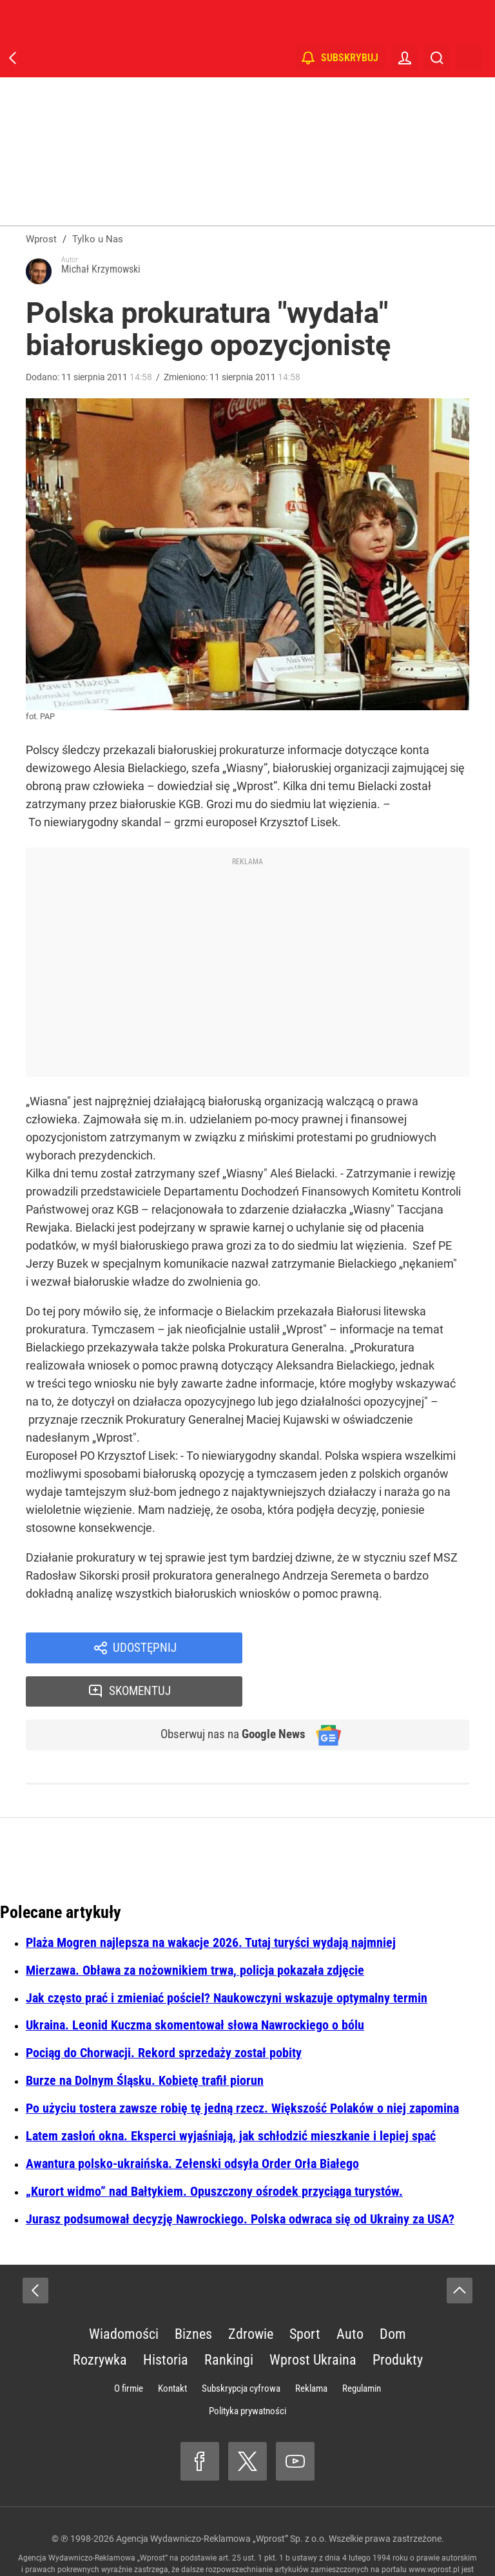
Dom (393, 2294)
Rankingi (228, 2320)
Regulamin (361, 2348)
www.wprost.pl (434, 2529)
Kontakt (172, 2348)
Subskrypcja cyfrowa (241, 2348)
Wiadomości (124, 2294)
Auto (350, 2294)
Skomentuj (372, 1648)
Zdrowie (250, 2294)
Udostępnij (144, 1648)
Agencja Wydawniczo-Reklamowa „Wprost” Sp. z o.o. (221, 2499)
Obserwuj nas (227, 1693)
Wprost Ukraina (312, 2320)
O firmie (128, 2348)
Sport (304, 2294)
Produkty (398, 2320)
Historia (165, 2320)
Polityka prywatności (247, 2371)
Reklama (311, 2348)
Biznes (193, 2294)
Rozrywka (100, 2320)
